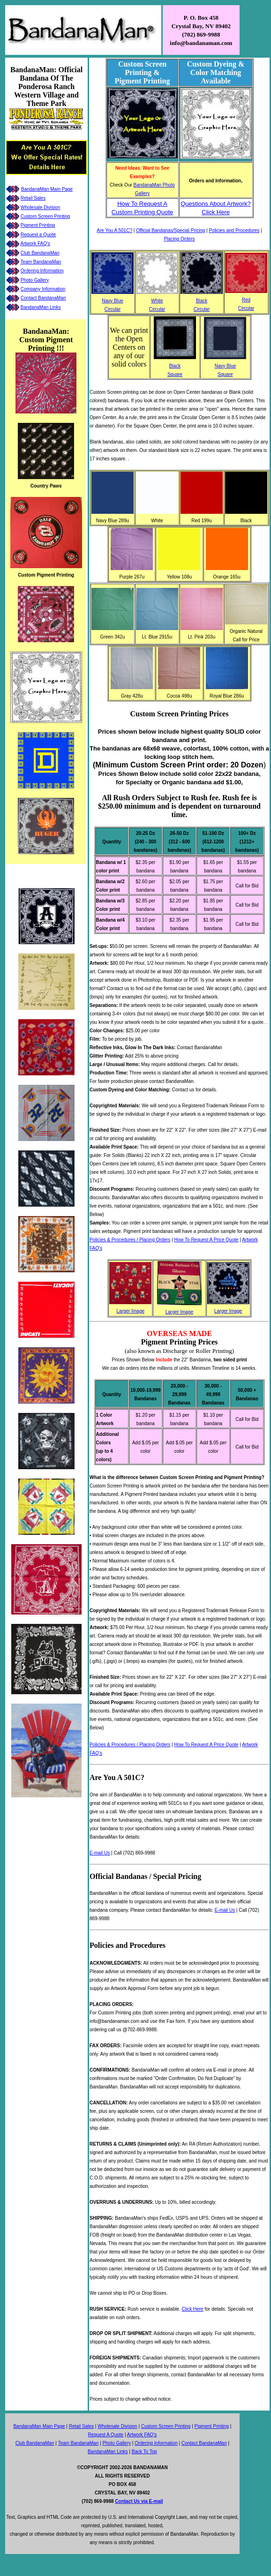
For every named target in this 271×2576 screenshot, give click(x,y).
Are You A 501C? (114, 230)
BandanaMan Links (41, 307)
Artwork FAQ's (35, 243)
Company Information (43, 289)
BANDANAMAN (150, 2467)
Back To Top (144, 2451)
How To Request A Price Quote (206, 1239)
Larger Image (130, 1311)
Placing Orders (179, 238)
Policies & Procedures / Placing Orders (130, 1239)
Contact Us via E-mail (139, 2501)
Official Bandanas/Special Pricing (170, 230)
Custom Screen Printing (45, 216)
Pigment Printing (38, 225)
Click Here (192, 2309)
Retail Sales (33, 198)
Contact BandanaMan (43, 297)
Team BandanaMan (41, 261)
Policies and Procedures (234, 230)
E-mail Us (100, 1852)
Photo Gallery (35, 280)
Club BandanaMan (40, 252)
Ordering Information (42, 270)
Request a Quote (38, 234)
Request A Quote (105, 2434)
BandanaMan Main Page (47, 189)
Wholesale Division (40, 207)
